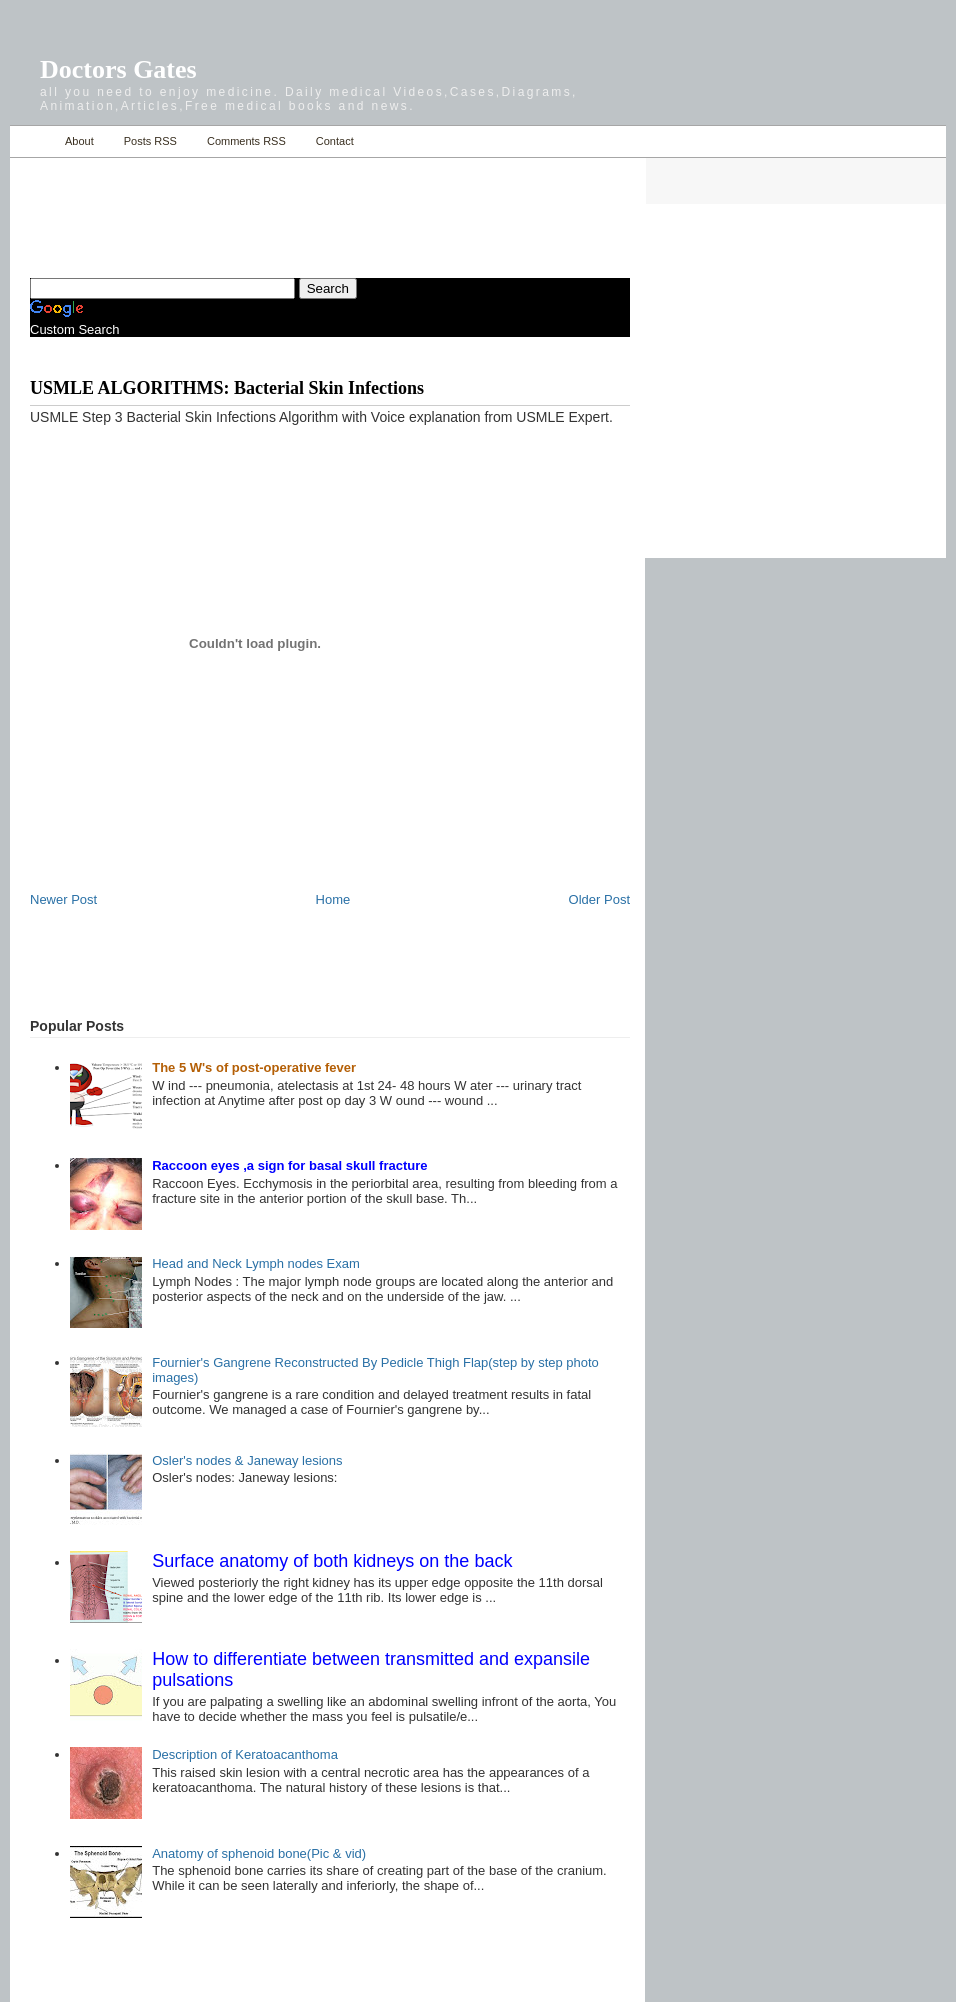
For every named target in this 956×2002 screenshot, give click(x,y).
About (79, 141)
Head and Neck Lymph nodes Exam (256, 1263)
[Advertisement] (264, 206)
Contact (335, 141)
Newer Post (63, 899)
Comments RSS (246, 141)
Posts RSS (150, 141)
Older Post (599, 899)
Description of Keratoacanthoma (245, 1754)
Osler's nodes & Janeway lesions (247, 1460)
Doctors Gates (118, 69)
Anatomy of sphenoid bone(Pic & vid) (259, 1853)
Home (32, 141)
